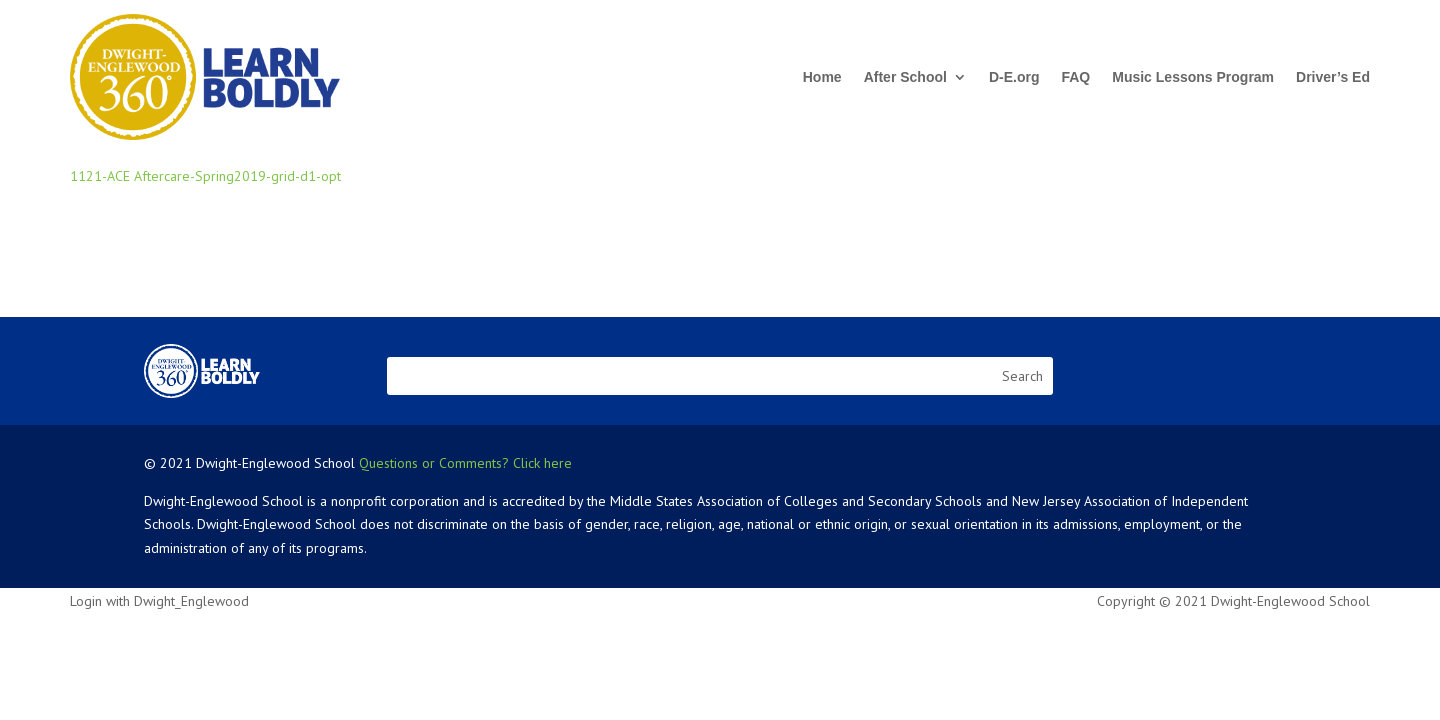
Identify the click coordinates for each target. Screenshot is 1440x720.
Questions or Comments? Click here (465, 463)
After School (905, 77)
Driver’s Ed (1333, 77)
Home (822, 77)
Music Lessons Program (1193, 77)
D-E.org (1014, 77)
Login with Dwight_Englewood (159, 601)
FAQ (1075, 77)
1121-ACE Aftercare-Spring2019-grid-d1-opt (205, 176)
